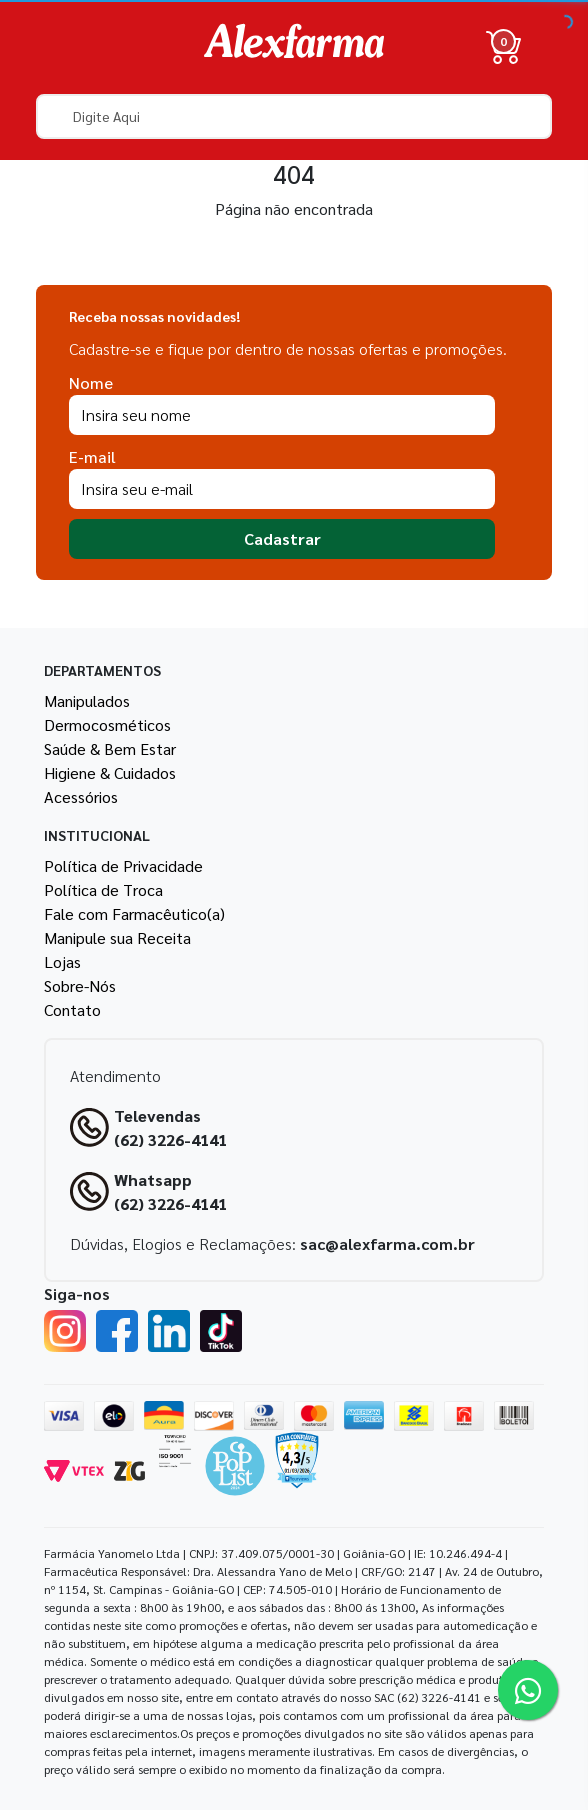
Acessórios (81, 796)
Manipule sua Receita (117, 937)
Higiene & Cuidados (110, 772)
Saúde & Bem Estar (110, 748)
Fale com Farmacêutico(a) (134, 913)
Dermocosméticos (107, 724)
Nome (91, 382)
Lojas (62, 961)
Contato (72, 1009)
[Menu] (64, 47)
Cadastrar (282, 538)
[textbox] (294, 116)
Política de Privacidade (123, 865)
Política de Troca (103, 889)
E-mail (92, 456)
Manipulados (87, 700)
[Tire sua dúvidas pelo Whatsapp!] (528, 1690)
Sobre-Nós (80, 985)
